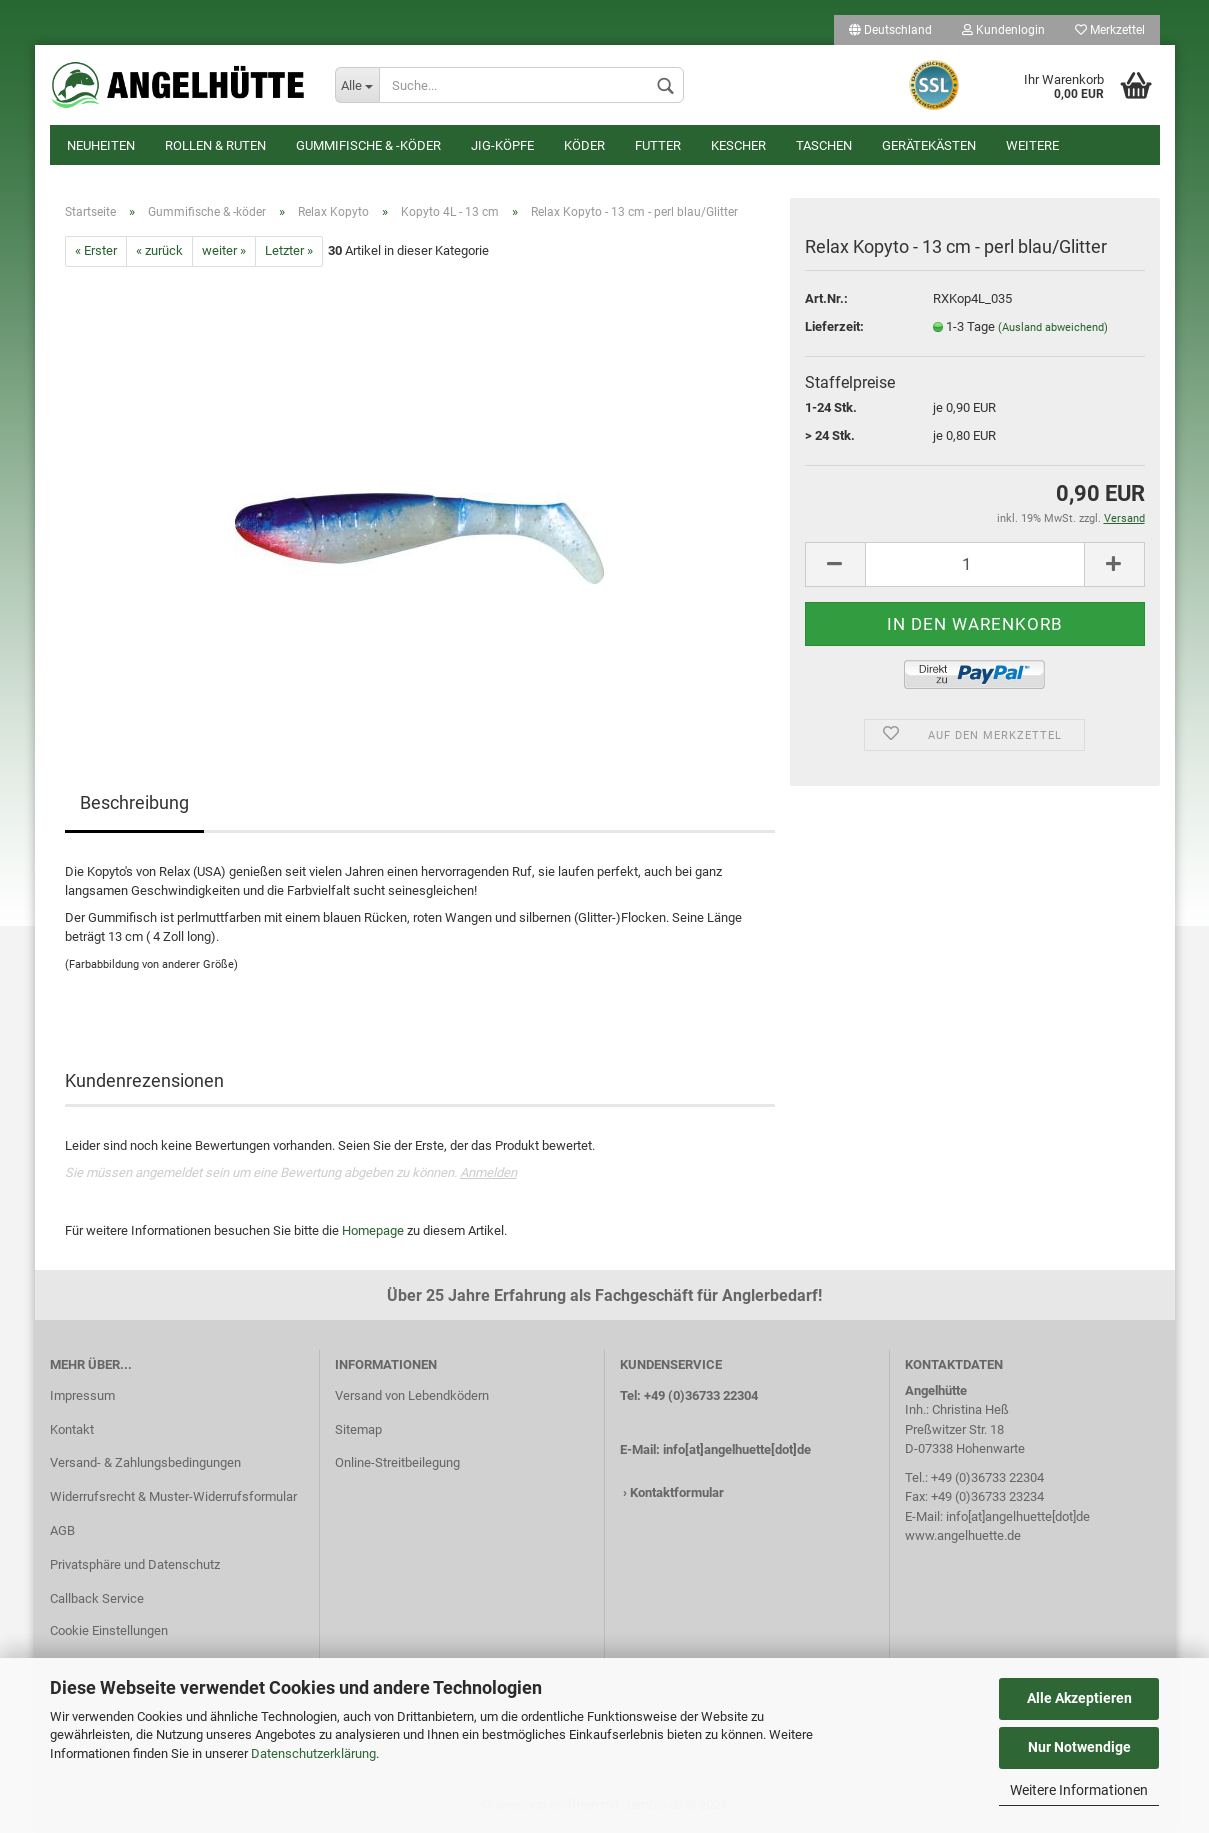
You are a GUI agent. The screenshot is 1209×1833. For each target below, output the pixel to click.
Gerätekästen (929, 145)
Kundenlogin (1003, 30)
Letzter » (289, 253)
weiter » (224, 253)
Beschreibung (134, 804)
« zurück (159, 253)
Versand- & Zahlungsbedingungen (145, 1465)
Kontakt (72, 1431)
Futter (658, 145)
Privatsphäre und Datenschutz (135, 1566)
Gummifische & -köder (368, 145)
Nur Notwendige (1079, 1747)
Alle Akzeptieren (1079, 1698)
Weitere (1032, 145)
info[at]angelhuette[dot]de (737, 1451)
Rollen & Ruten (215, 145)
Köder (584, 145)
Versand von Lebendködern (412, 1397)
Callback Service (97, 1600)
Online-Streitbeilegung (397, 1465)
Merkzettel (1110, 30)
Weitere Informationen (1079, 1790)
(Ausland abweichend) (1053, 329)
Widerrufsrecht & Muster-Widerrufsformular (173, 1498)
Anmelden (488, 1174)
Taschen (824, 145)
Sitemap (358, 1431)
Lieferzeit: (834, 328)
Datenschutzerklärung (313, 1753)
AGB (62, 1532)
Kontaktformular (677, 1495)
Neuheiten (101, 145)
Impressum (82, 1397)
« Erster (96, 253)
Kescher (738, 145)
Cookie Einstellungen (109, 1632)
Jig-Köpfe (502, 145)
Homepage (373, 1232)
